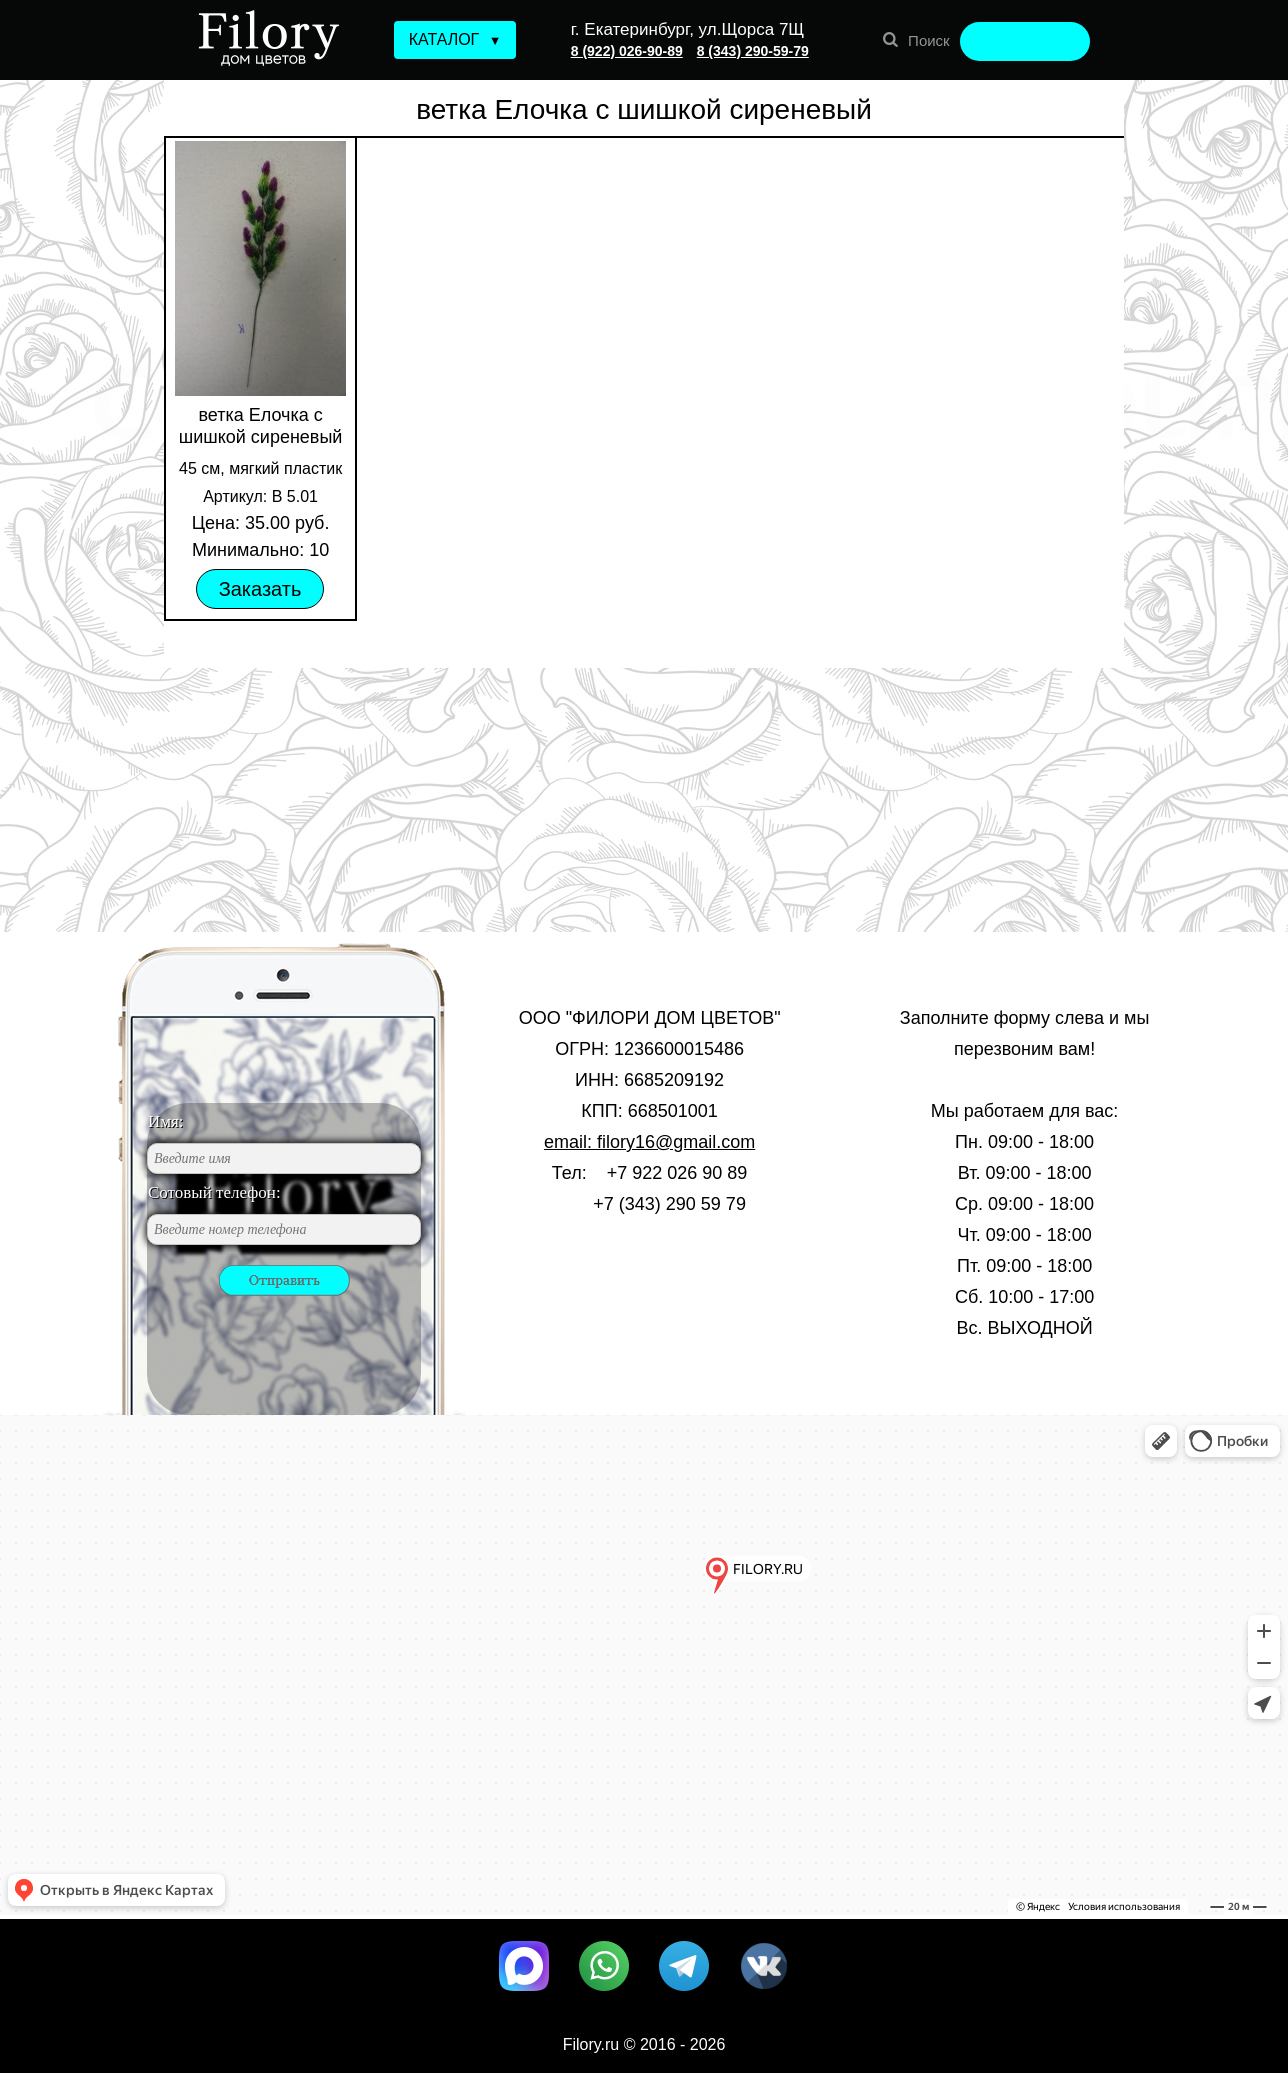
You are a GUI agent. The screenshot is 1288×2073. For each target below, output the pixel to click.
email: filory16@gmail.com (649, 1142)
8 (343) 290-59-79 (753, 51)
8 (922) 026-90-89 (627, 51)
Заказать (260, 589)
